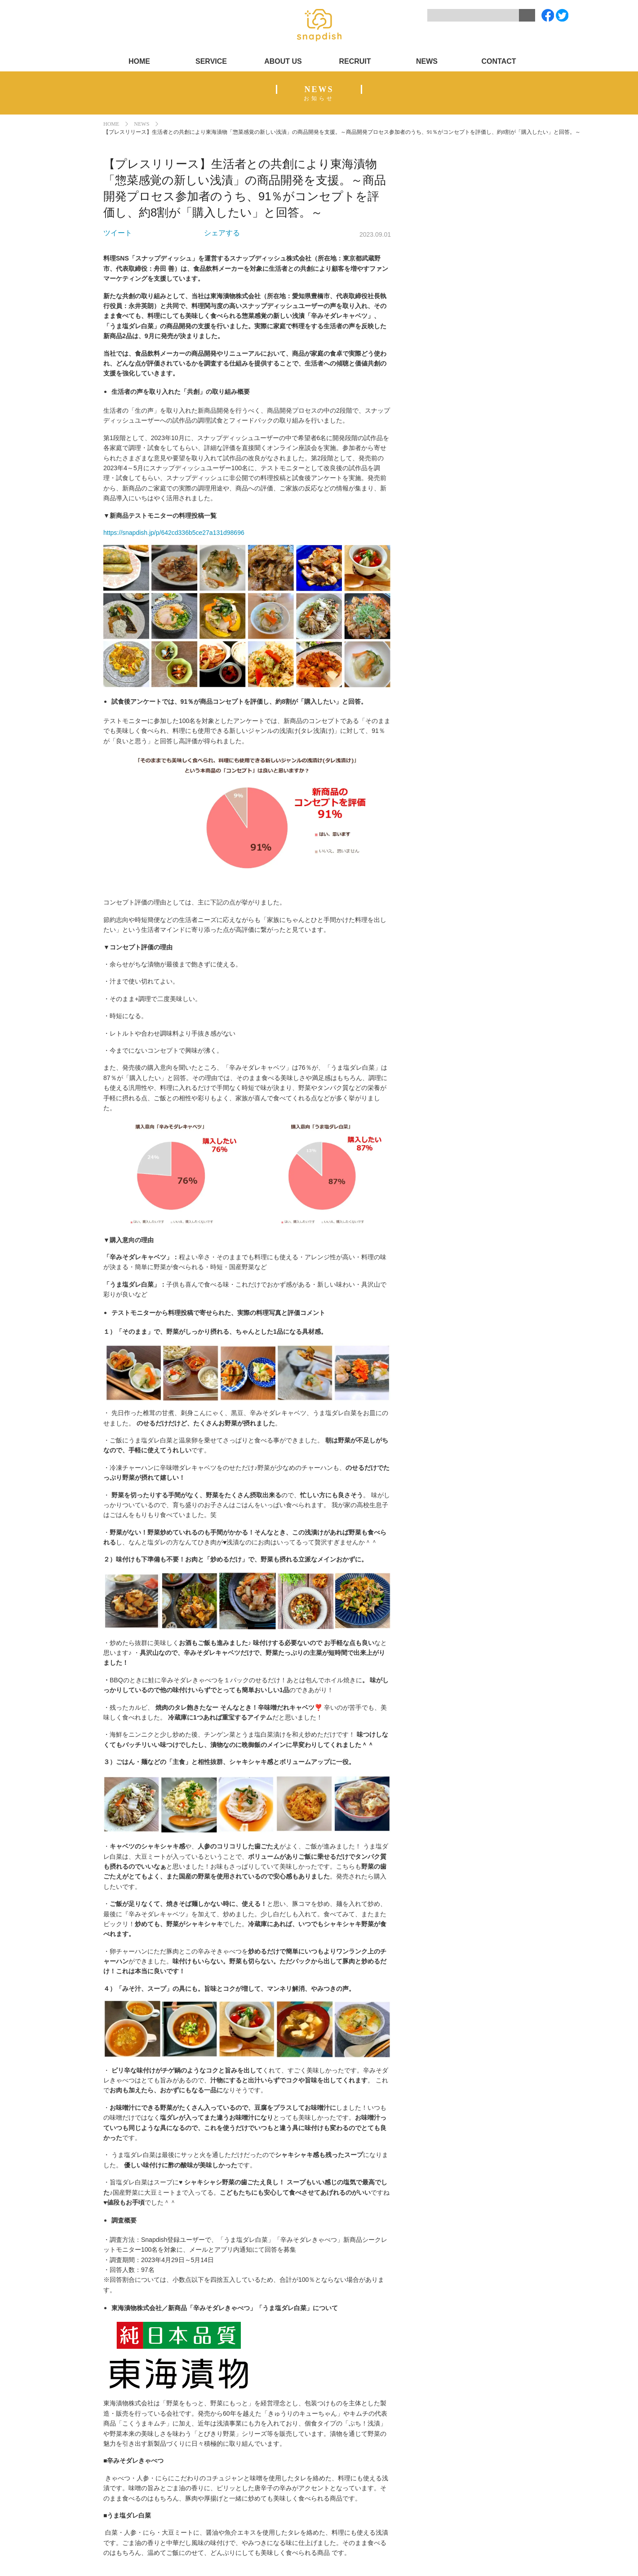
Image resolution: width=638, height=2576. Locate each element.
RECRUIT (355, 61)
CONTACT (498, 61)
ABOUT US (283, 61)
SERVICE (211, 61)
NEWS (427, 61)
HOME (139, 61)
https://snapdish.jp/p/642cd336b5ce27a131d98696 (173, 532)
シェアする (222, 233)
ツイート (117, 233)
